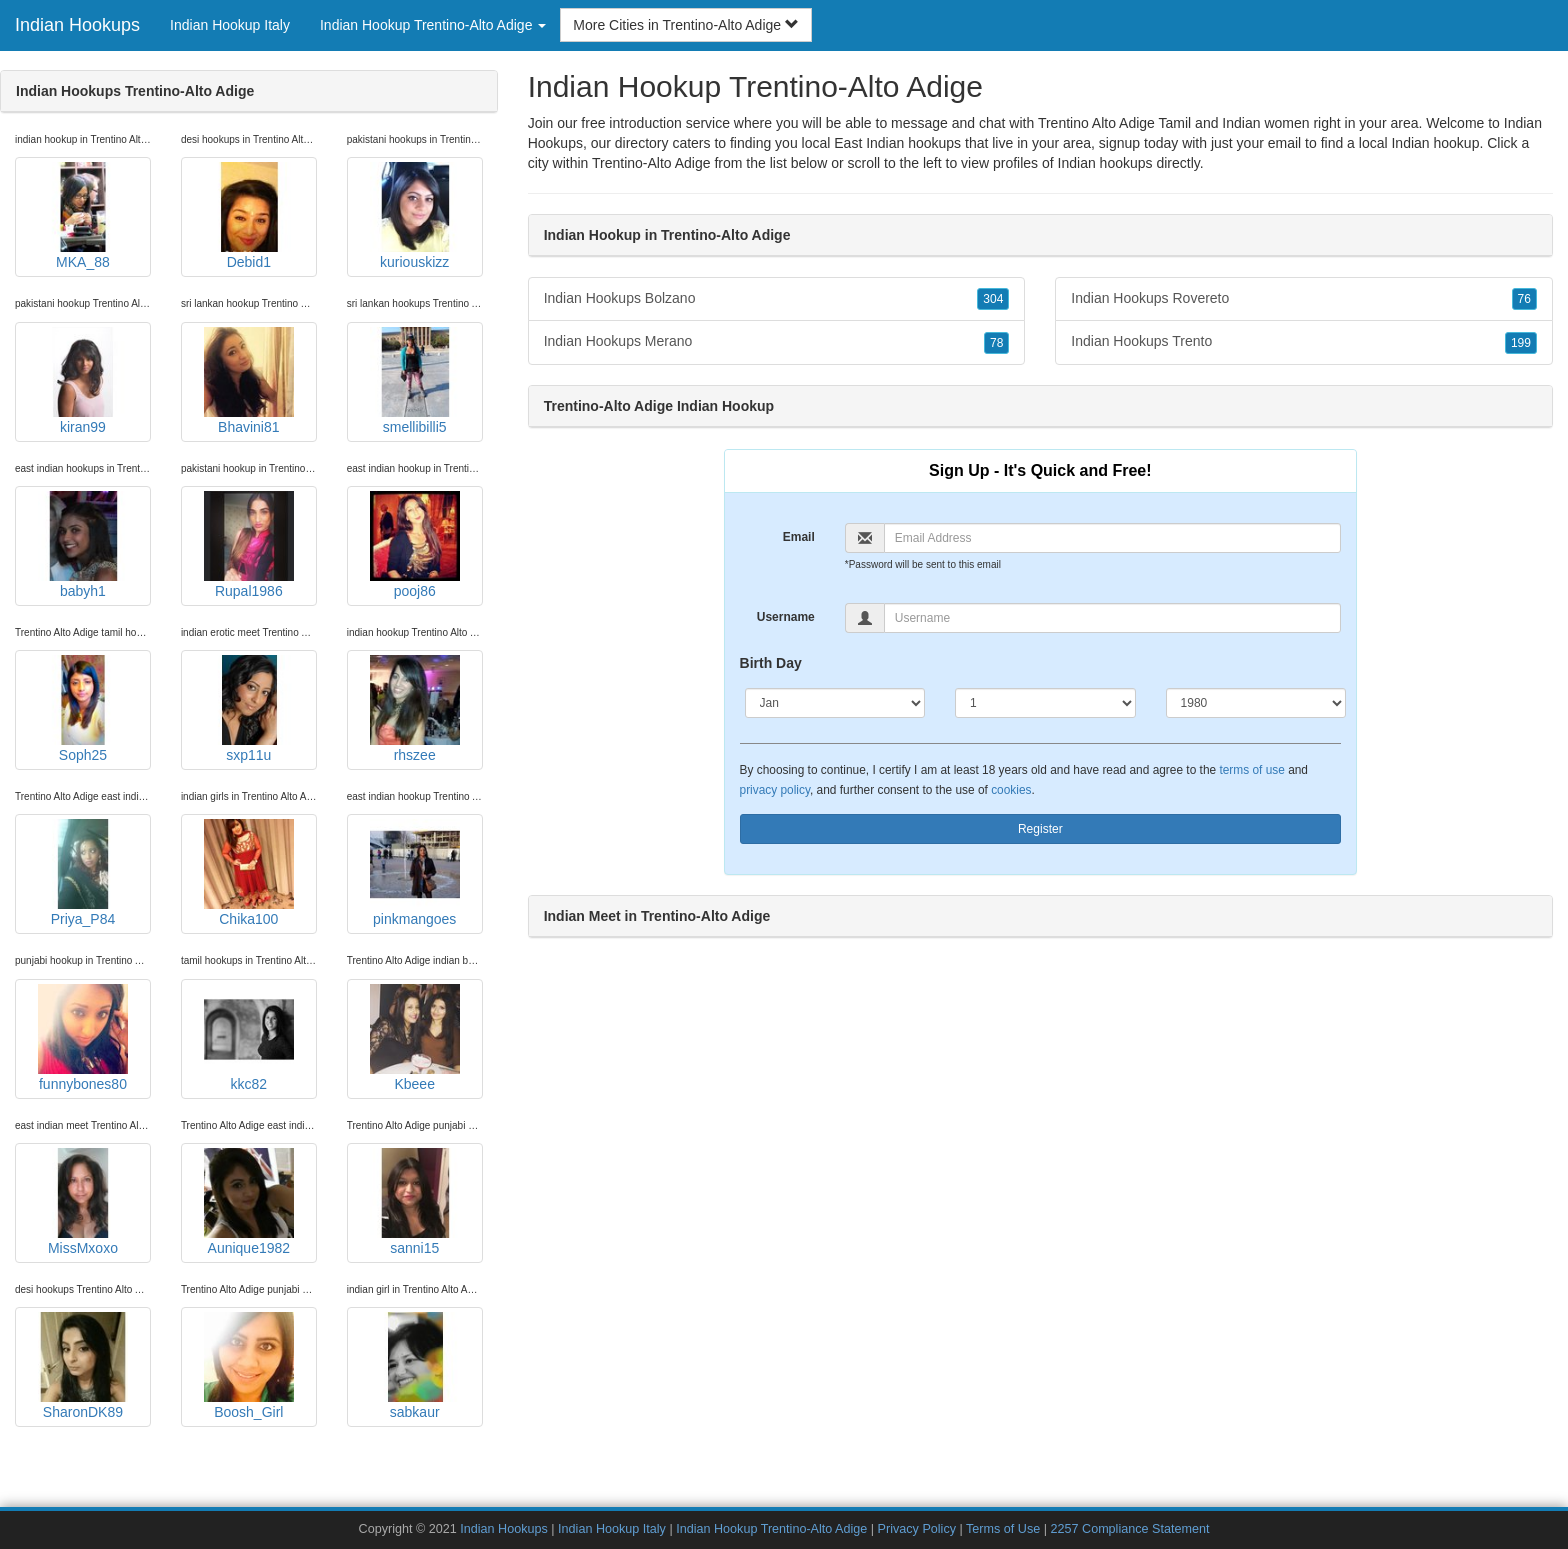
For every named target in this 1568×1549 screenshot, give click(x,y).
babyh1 (83, 545)
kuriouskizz (415, 216)
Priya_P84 (83, 873)
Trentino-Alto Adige (651, 163)
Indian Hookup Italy (230, 25)
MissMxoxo (83, 1202)
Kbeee (415, 1038)
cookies (1011, 790)
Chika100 (249, 873)
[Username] (1112, 618)
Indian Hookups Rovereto (1304, 299)
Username (786, 617)
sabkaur (415, 1366)
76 (1524, 299)
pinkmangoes (415, 873)
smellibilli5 (415, 381)
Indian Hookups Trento (1304, 342)
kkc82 (249, 1038)
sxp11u (249, 709)
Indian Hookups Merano (777, 342)
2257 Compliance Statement (1130, 1529)
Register (1040, 829)
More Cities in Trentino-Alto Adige (686, 25)
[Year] (1256, 703)
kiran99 (83, 381)
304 (993, 299)
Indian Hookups (77, 25)
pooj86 (415, 545)
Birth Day (771, 663)
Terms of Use (1003, 1529)
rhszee (415, 709)
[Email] (1112, 538)
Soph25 (83, 709)
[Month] (835, 703)
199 (1521, 343)
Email (799, 537)
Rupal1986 (249, 545)
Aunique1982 (249, 1202)
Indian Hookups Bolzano (777, 299)
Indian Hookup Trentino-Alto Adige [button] (433, 25)
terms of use (1251, 770)
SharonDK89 (83, 1366)
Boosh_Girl (249, 1366)
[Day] (1045, 703)
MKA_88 (83, 216)
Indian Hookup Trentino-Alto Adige (771, 1529)
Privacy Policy (917, 1529)
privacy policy (775, 790)
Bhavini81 (249, 381)
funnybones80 (83, 1038)
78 (996, 343)
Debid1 (249, 216)
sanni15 (415, 1202)
